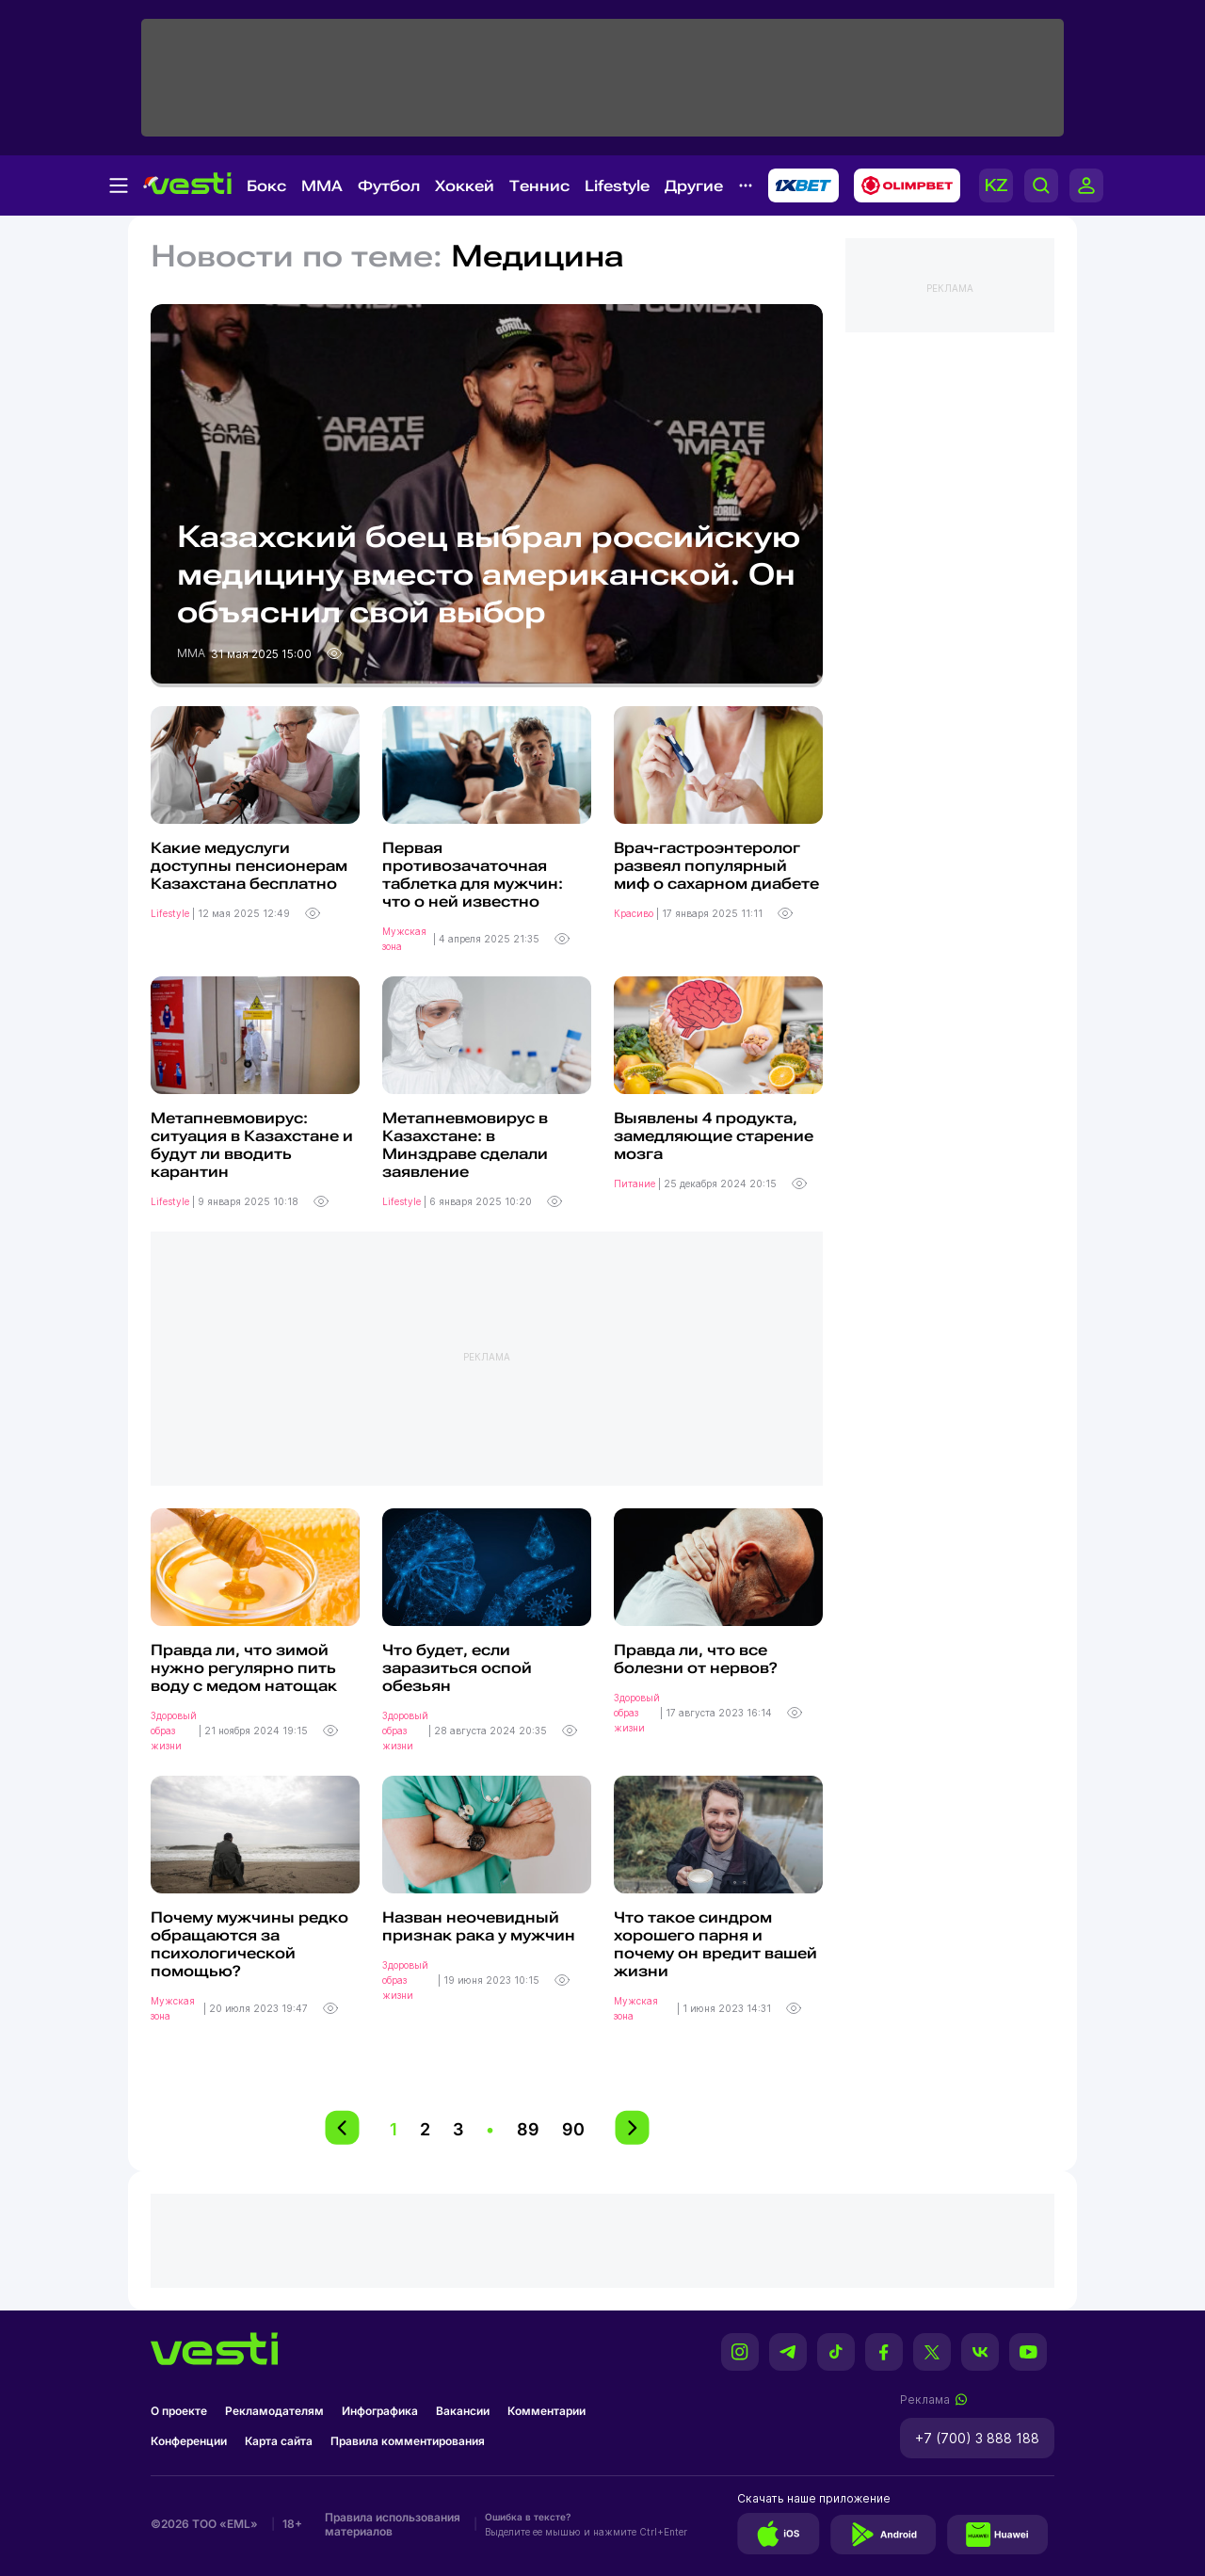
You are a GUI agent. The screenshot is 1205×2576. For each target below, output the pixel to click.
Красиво (635, 913)
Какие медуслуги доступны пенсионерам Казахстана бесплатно (249, 866)
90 (573, 2129)
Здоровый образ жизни (174, 1730)
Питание (636, 1183)
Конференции (189, 2441)
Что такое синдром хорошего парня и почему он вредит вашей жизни (715, 1944)
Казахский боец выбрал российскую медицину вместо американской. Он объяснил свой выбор (488, 574)
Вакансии (463, 2411)
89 (528, 2129)
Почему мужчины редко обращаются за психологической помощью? (249, 1944)
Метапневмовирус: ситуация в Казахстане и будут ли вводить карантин (252, 1145)
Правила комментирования (407, 2441)
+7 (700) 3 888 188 (977, 2438)
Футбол (389, 186)
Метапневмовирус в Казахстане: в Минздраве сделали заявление (465, 1145)
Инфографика (380, 2411)
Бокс (266, 186)
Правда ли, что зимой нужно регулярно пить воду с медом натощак (244, 1668)
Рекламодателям (274, 2411)
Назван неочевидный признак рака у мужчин (478, 1926)
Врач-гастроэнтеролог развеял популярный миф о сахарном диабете (716, 866)
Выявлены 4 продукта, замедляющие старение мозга (713, 1136)
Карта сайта (279, 2441)
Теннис (539, 186)
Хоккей (464, 186)
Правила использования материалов (392, 2524)
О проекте (179, 2411)
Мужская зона (404, 939)
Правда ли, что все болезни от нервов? (696, 1659)
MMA (322, 186)
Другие (694, 186)
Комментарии (546, 2411)
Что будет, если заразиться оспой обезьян (457, 1668)
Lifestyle (617, 186)
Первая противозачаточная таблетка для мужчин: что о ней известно (472, 874)
